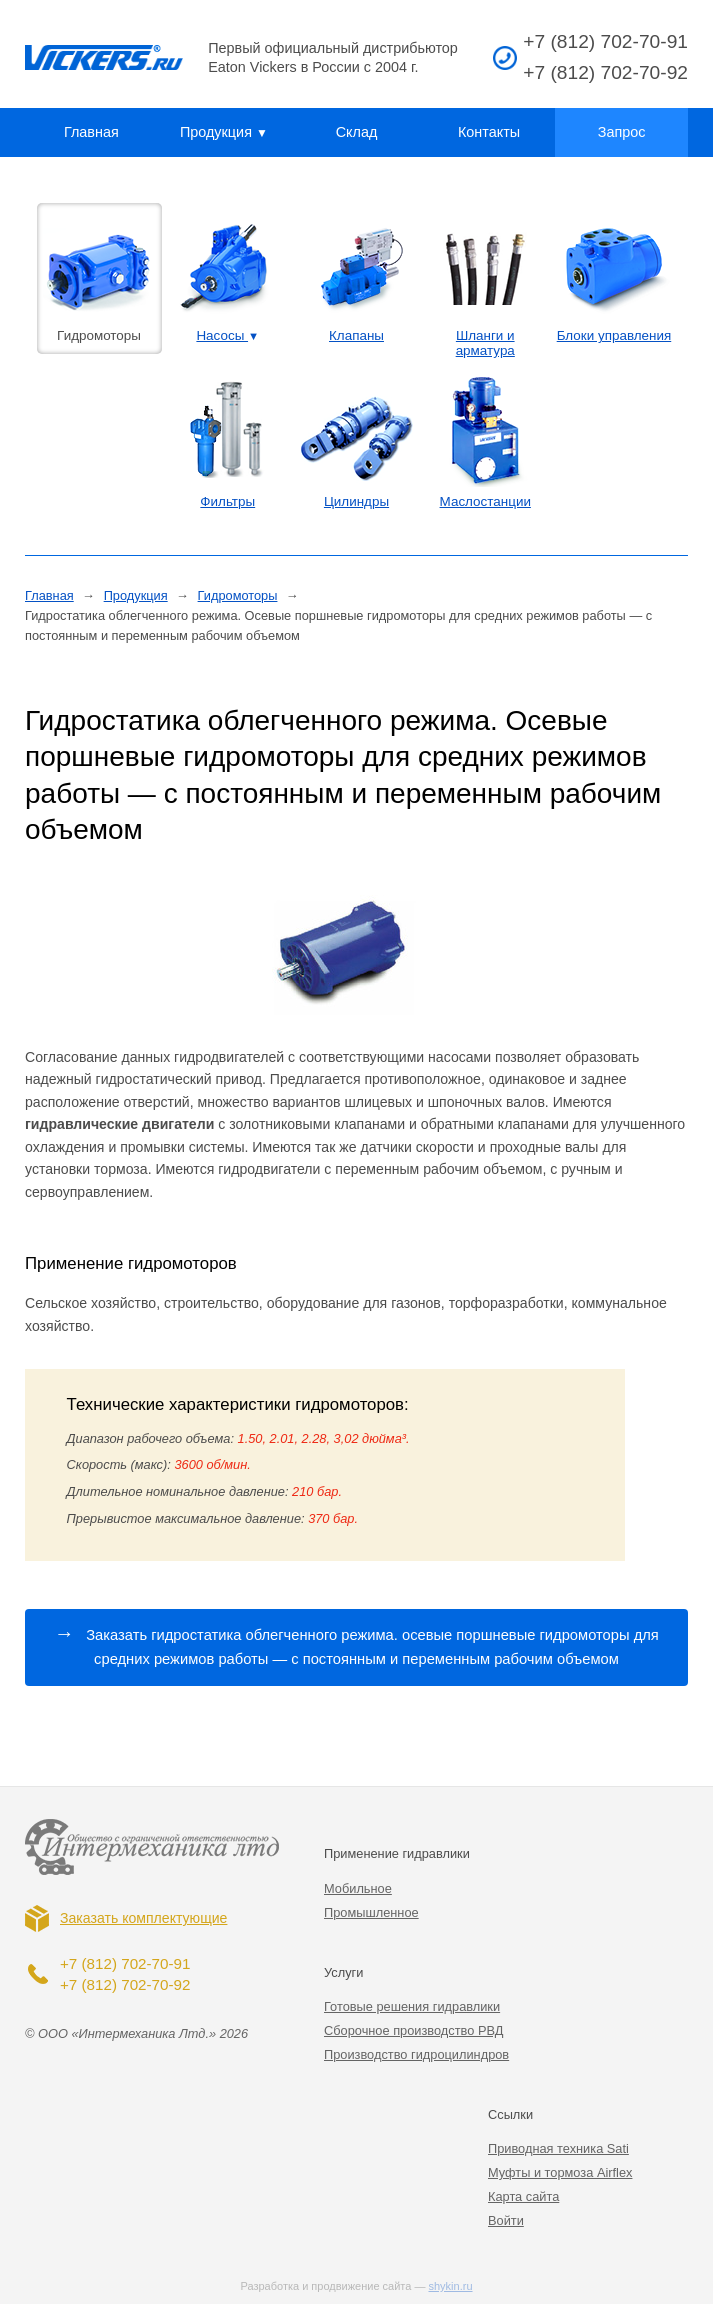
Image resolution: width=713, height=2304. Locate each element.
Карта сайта (523, 2196)
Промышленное (371, 1912)
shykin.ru (451, 2286)
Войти (506, 2220)
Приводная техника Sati (558, 2148)
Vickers (104, 58)
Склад (357, 132)
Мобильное (358, 1888)
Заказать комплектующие (143, 1918)
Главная (91, 132)
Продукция (224, 132)
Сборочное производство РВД (413, 2030)
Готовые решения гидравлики (412, 2006)
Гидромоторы (238, 595)
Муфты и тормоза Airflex (560, 2172)
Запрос (622, 132)
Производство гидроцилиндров (416, 2054)
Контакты (489, 132)
